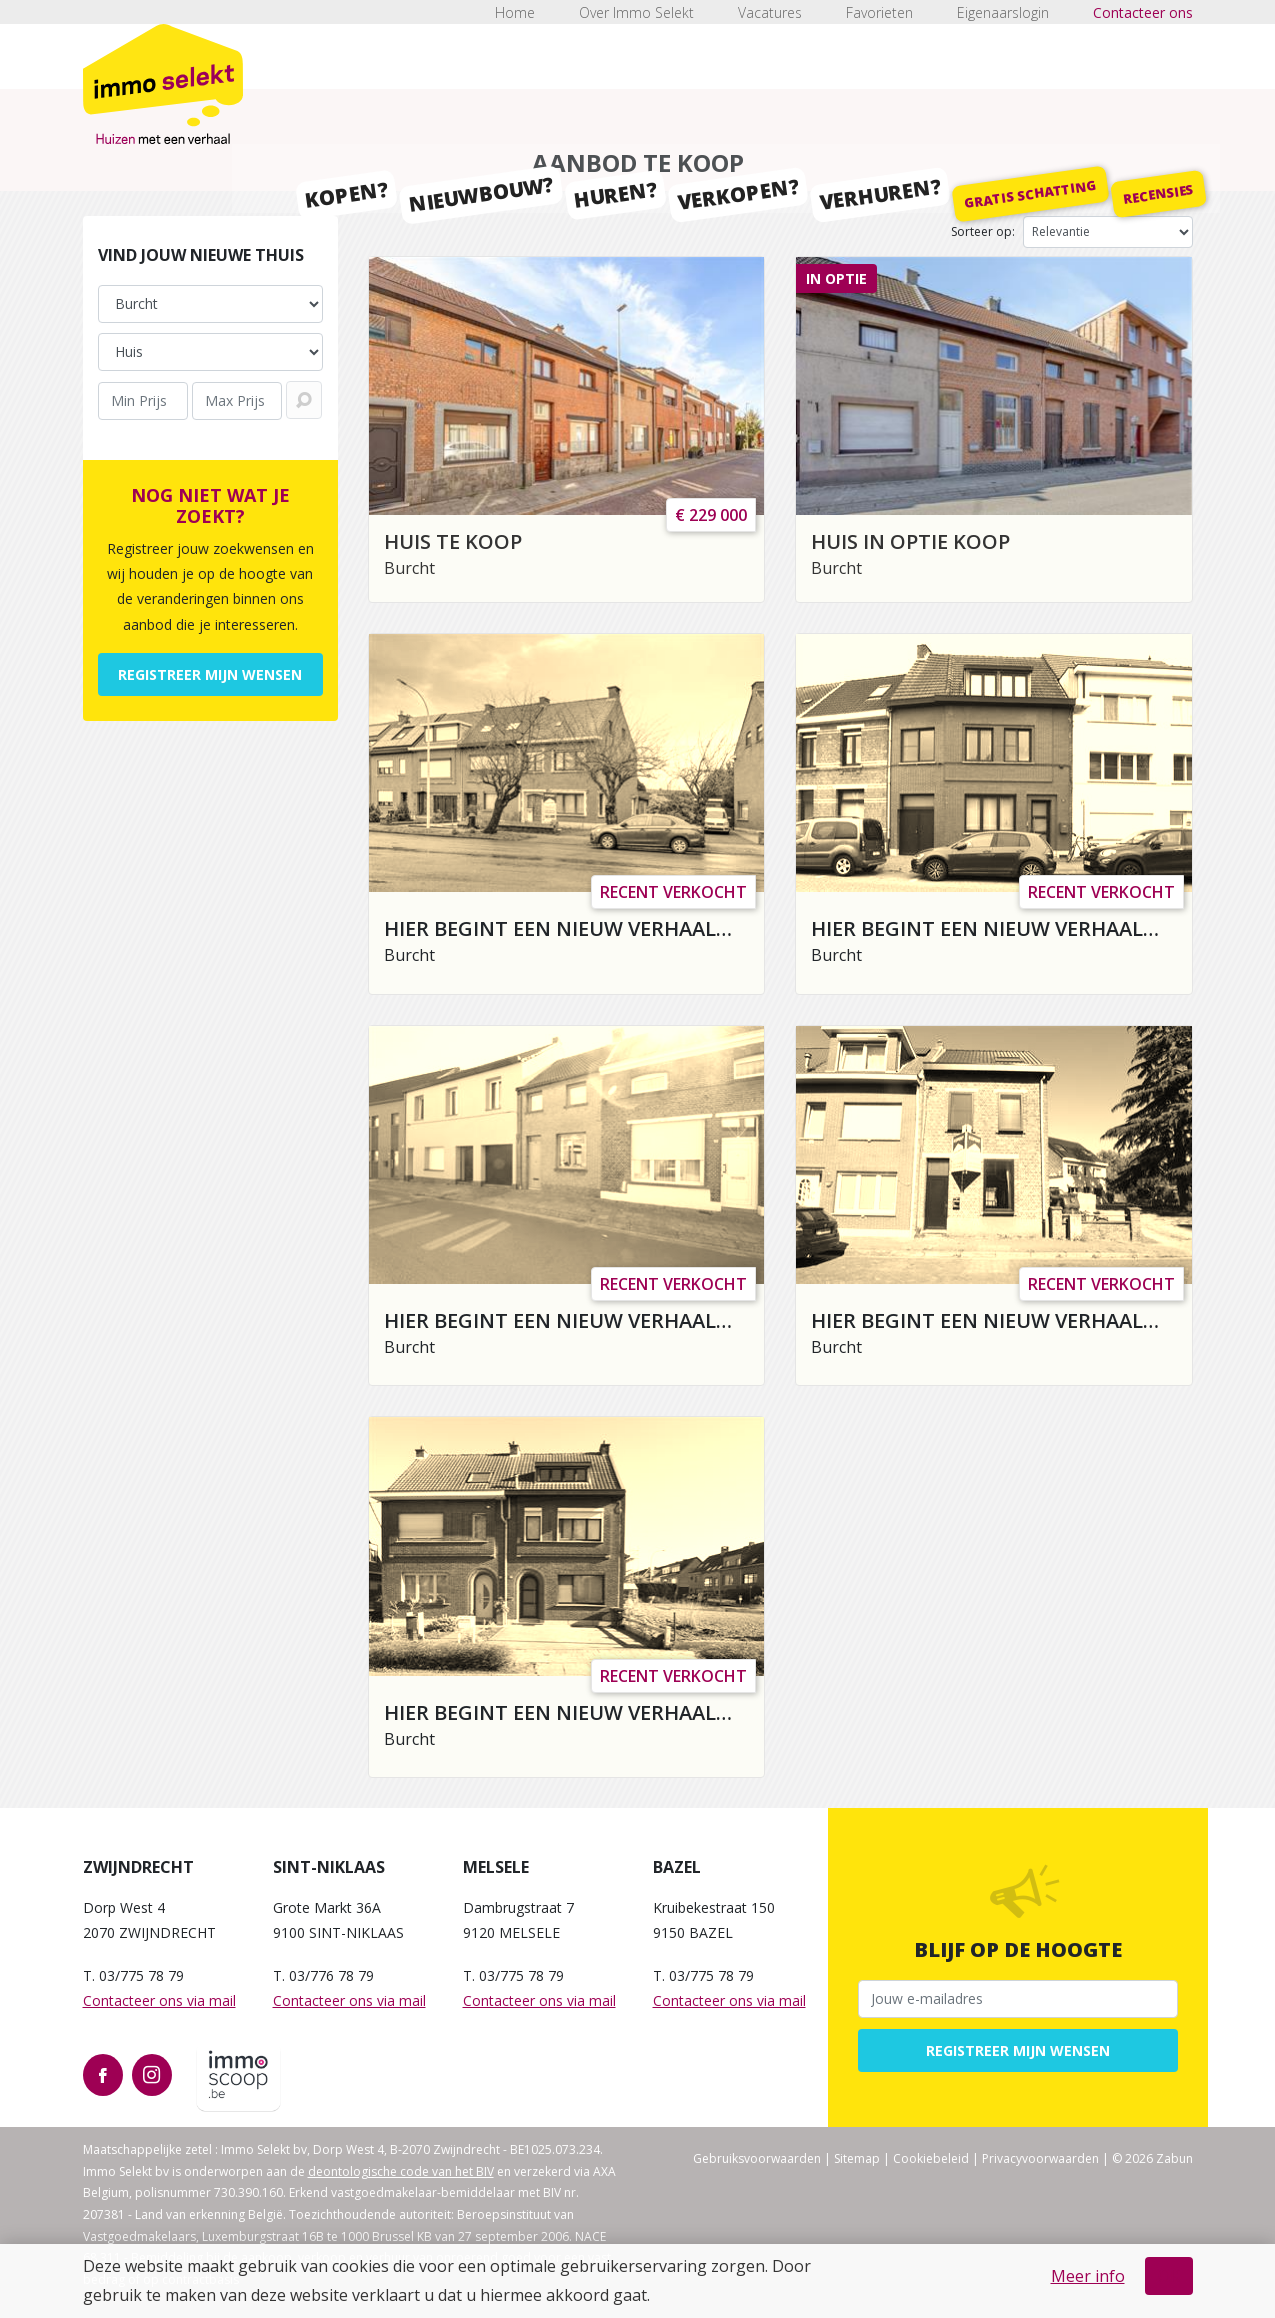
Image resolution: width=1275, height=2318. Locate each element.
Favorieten (879, 12)
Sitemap (857, 2158)
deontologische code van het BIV (401, 2171)
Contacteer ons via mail (159, 2000)
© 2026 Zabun (1152, 2158)
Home (515, 12)
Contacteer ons (1143, 12)
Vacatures (770, 12)
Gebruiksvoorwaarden (757, 2158)
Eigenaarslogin (1003, 12)
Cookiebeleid (931, 2158)
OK (1169, 2276)
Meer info (1088, 2276)
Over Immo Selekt (636, 12)
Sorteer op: (983, 231)
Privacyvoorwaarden (1040, 2158)
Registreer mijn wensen (210, 674)
